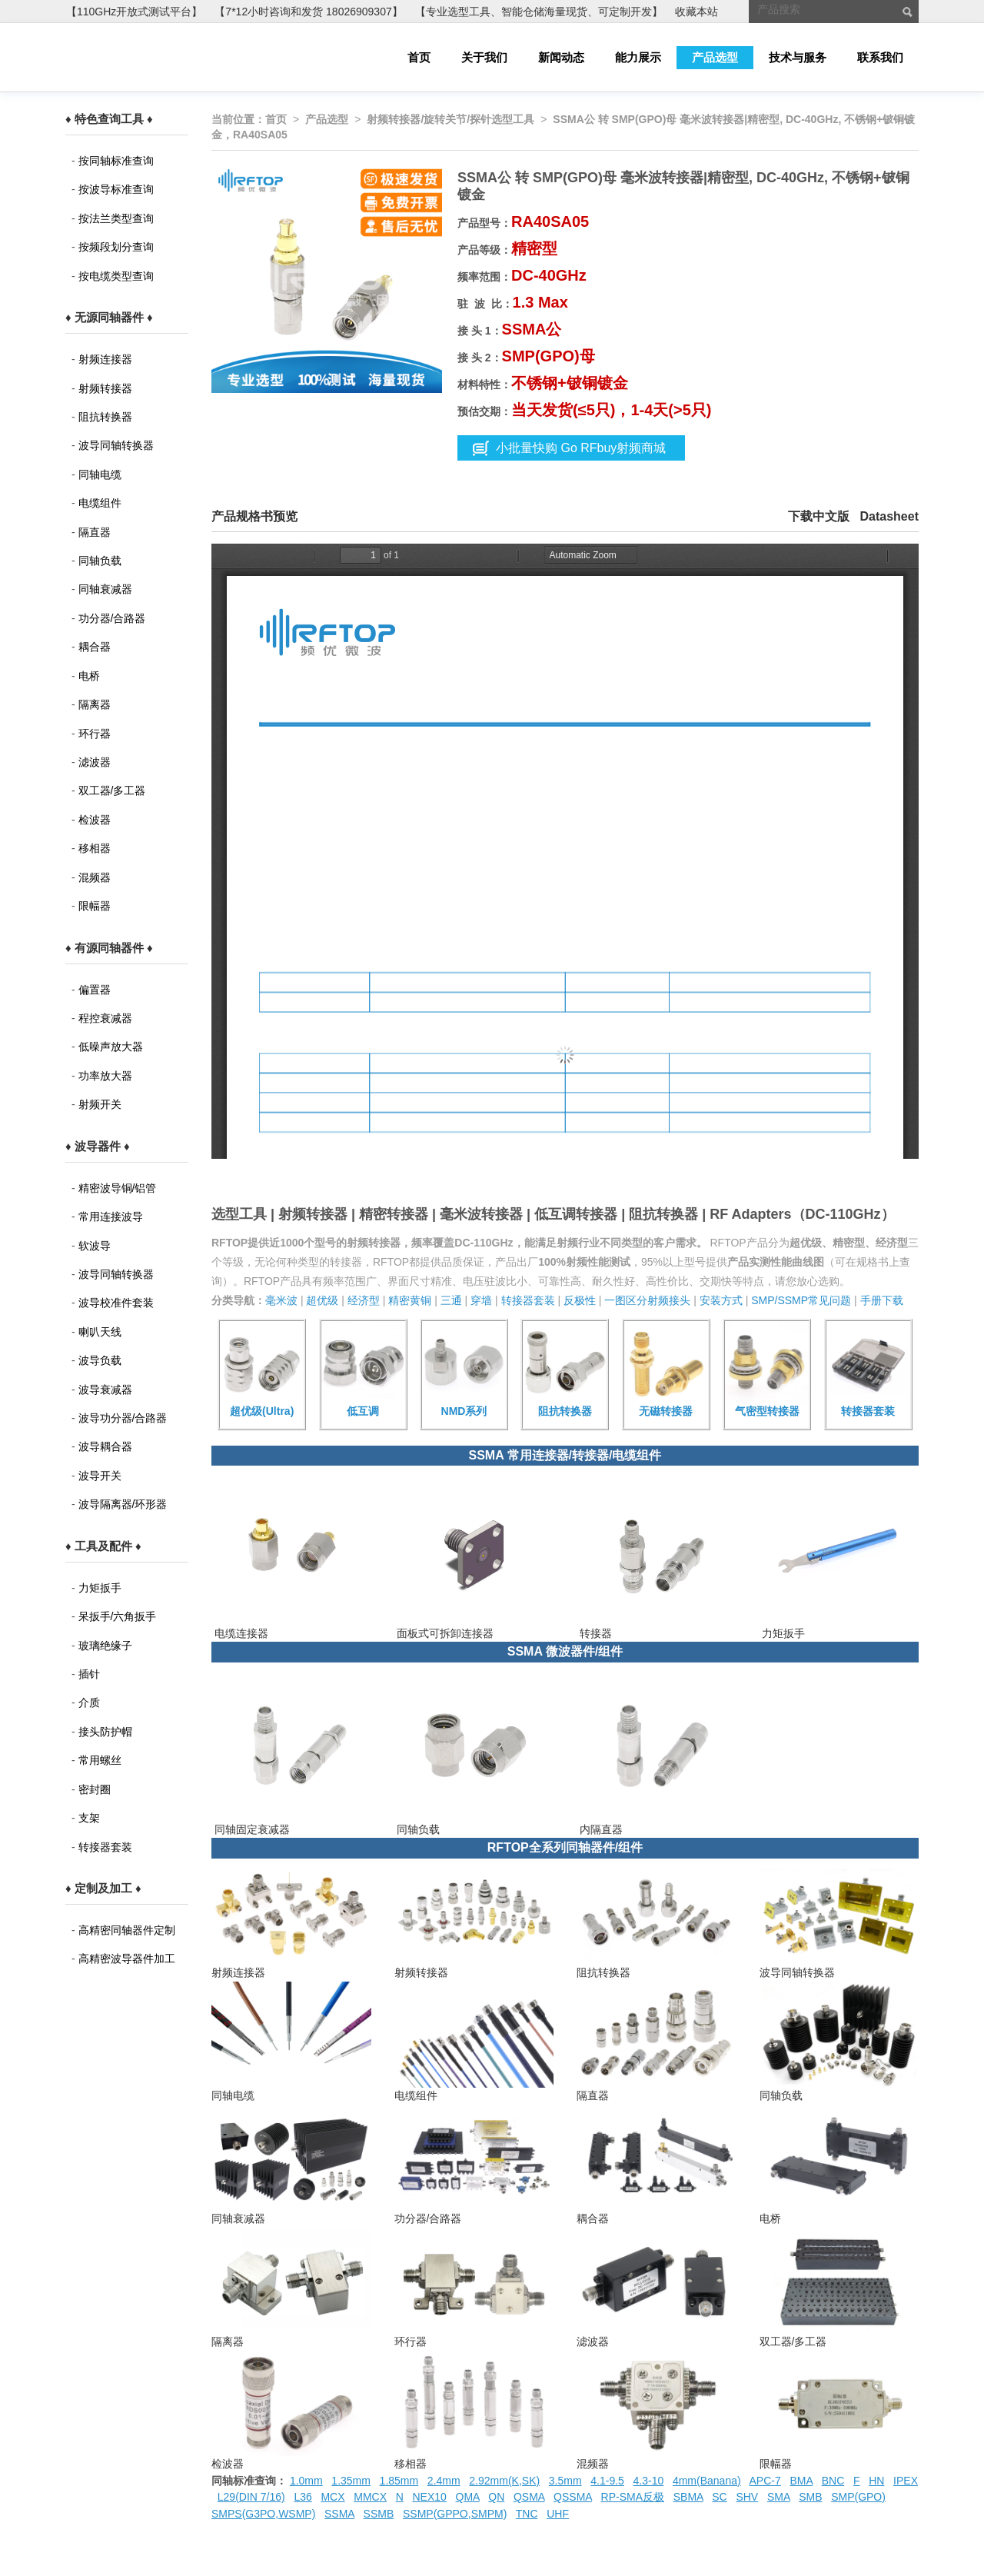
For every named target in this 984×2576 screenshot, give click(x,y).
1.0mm (306, 2480)
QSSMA (573, 2497)
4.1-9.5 (607, 2480)
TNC (527, 2514)
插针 (89, 1674)
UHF (558, 2514)
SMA (778, 2497)
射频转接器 (105, 388)
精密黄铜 (409, 1300)
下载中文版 (818, 516)
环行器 (94, 733)
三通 (451, 1300)
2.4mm (443, 2480)
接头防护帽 (105, 1732)
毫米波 (281, 1300)
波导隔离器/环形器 (123, 1504)
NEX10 (429, 2497)
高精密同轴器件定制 (126, 1930)
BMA (801, 2480)
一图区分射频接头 (647, 1300)
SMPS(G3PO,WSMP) (263, 2514)
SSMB (379, 2514)
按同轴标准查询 (116, 161)
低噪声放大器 (110, 1046)
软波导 (94, 1246)
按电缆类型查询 (116, 276)
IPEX (905, 2480)
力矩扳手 (99, 1588)
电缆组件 (99, 503)
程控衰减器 (105, 1018)
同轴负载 (99, 560)
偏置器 (94, 989)
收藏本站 (696, 11)
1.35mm (351, 2480)
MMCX (370, 2497)
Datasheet (889, 516)
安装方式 (721, 1300)
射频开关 (99, 1104)
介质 (89, 1702)
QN (496, 2497)
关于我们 (484, 57)
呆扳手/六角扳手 (117, 1616)
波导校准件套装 (116, 1302)
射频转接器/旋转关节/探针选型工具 (450, 119)
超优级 (322, 1300)
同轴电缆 (99, 474)
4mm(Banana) (707, 2480)
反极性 (579, 1300)
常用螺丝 (99, 1760)
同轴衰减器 (105, 589)
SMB (810, 2497)
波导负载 (99, 1360)
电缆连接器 (239, 1633)
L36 (302, 2497)
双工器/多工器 (112, 790)
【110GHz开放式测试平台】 (134, 11)
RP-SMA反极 (632, 2497)
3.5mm (565, 2480)
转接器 (594, 1633)
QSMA (529, 2497)
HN (876, 2480)
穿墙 (481, 1300)
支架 (89, 1818)
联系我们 (880, 57)
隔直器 (94, 532)
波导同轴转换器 (116, 445)
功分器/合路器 (112, 618)
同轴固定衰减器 (250, 1829)
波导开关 (99, 1475)
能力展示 (638, 57)
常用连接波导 (110, 1216)
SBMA (688, 2497)
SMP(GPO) (858, 2497)
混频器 (94, 877)
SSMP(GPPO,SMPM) (455, 2514)
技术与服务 (797, 57)
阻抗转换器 (105, 417)
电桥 (89, 676)
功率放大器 (105, 1076)
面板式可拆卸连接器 (444, 1633)
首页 (418, 57)
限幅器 (94, 906)
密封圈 (94, 1789)
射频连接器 (105, 359)
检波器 (94, 820)
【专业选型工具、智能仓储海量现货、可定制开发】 (539, 11)
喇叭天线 (99, 1332)
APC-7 (765, 2480)
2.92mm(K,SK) (504, 2480)
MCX (332, 2497)
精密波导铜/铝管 (117, 1188)
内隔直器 (600, 1829)
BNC (833, 2480)
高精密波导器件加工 (126, 1958)
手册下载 (881, 1300)
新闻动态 (561, 57)
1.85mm (399, 2480)
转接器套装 (105, 1847)
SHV (747, 2497)
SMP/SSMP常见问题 (801, 1300)
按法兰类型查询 (116, 218)
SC (719, 2497)
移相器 (94, 848)
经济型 (363, 1300)
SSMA (339, 2514)
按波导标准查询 (116, 189)
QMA (468, 2497)
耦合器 (94, 647)
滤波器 (94, 762)
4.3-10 (648, 2480)
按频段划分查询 (116, 247)
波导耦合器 (105, 1446)
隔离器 (94, 704)
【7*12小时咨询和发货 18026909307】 (308, 11)
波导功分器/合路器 (123, 1418)
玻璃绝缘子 (105, 1645)
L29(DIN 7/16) (251, 2497)
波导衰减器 (105, 1389)
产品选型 (715, 57)
